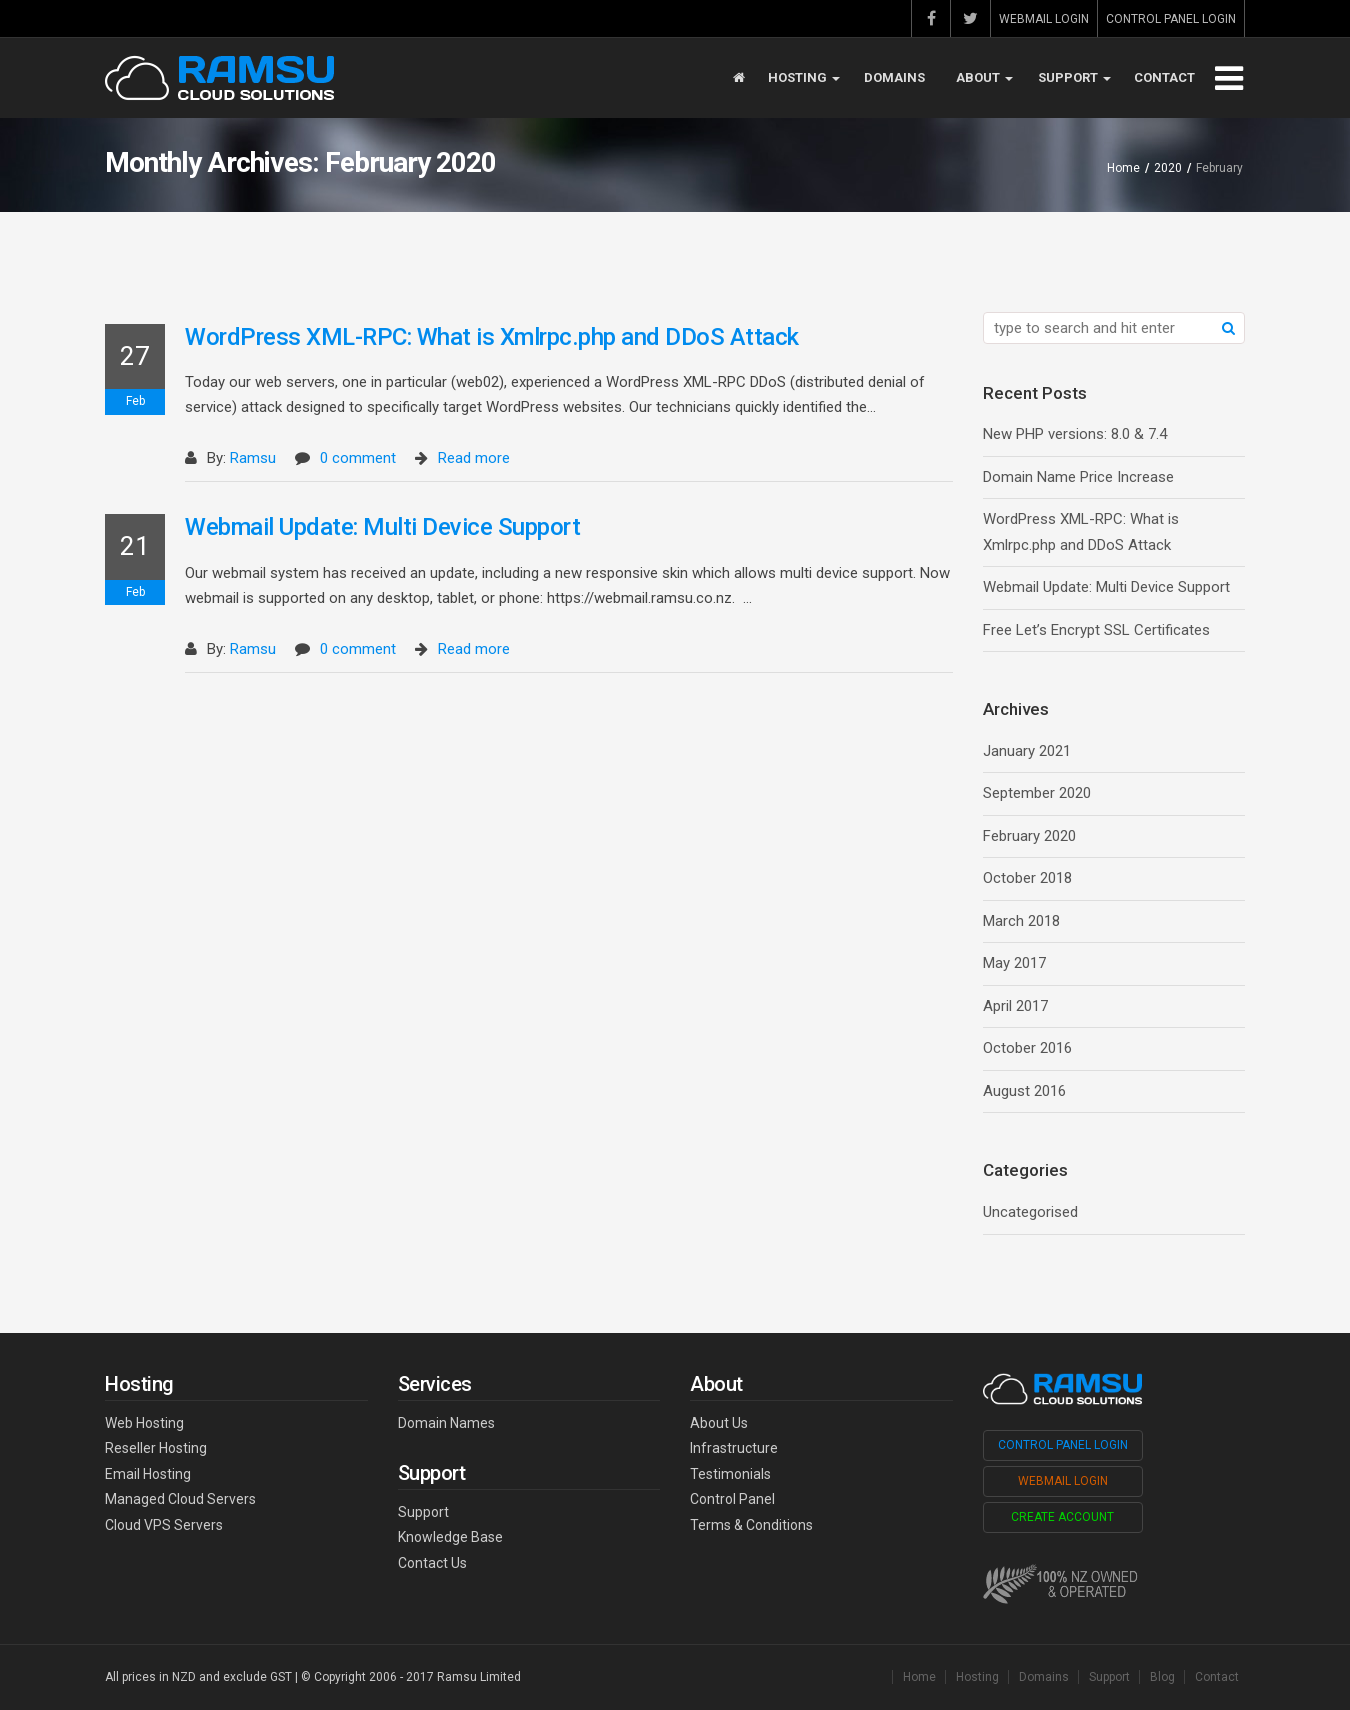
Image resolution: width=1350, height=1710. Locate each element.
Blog (1162, 1677)
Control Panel (732, 1499)
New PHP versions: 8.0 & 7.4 (1075, 434)
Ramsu (253, 458)
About (984, 77)
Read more (474, 458)
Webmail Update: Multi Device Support (382, 527)
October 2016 (1027, 1048)
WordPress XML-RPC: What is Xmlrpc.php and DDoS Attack (492, 337)
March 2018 (1021, 921)
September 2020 (1037, 793)
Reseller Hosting (156, 1448)
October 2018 (1027, 878)
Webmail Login (1044, 19)
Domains (894, 77)
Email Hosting (148, 1474)
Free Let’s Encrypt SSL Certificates (1096, 630)
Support (1074, 77)
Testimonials (730, 1474)
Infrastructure (734, 1448)
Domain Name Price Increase (1078, 477)
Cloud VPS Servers (164, 1525)
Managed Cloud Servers (180, 1499)
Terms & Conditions (751, 1525)
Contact (1164, 77)
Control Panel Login (1171, 19)
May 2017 (1014, 963)
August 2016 (1024, 1091)
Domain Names (446, 1423)
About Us (719, 1423)
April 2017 (1015, 1006)
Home (1123, 168)
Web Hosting (144, 1423)
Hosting (804, 77)
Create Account (1062, 1517)
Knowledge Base (450, 1537)
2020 (1168, 168)
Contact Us (432, 1563)
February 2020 (1029, 836)
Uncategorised (1030, 1212)
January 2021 (1027, 751)
